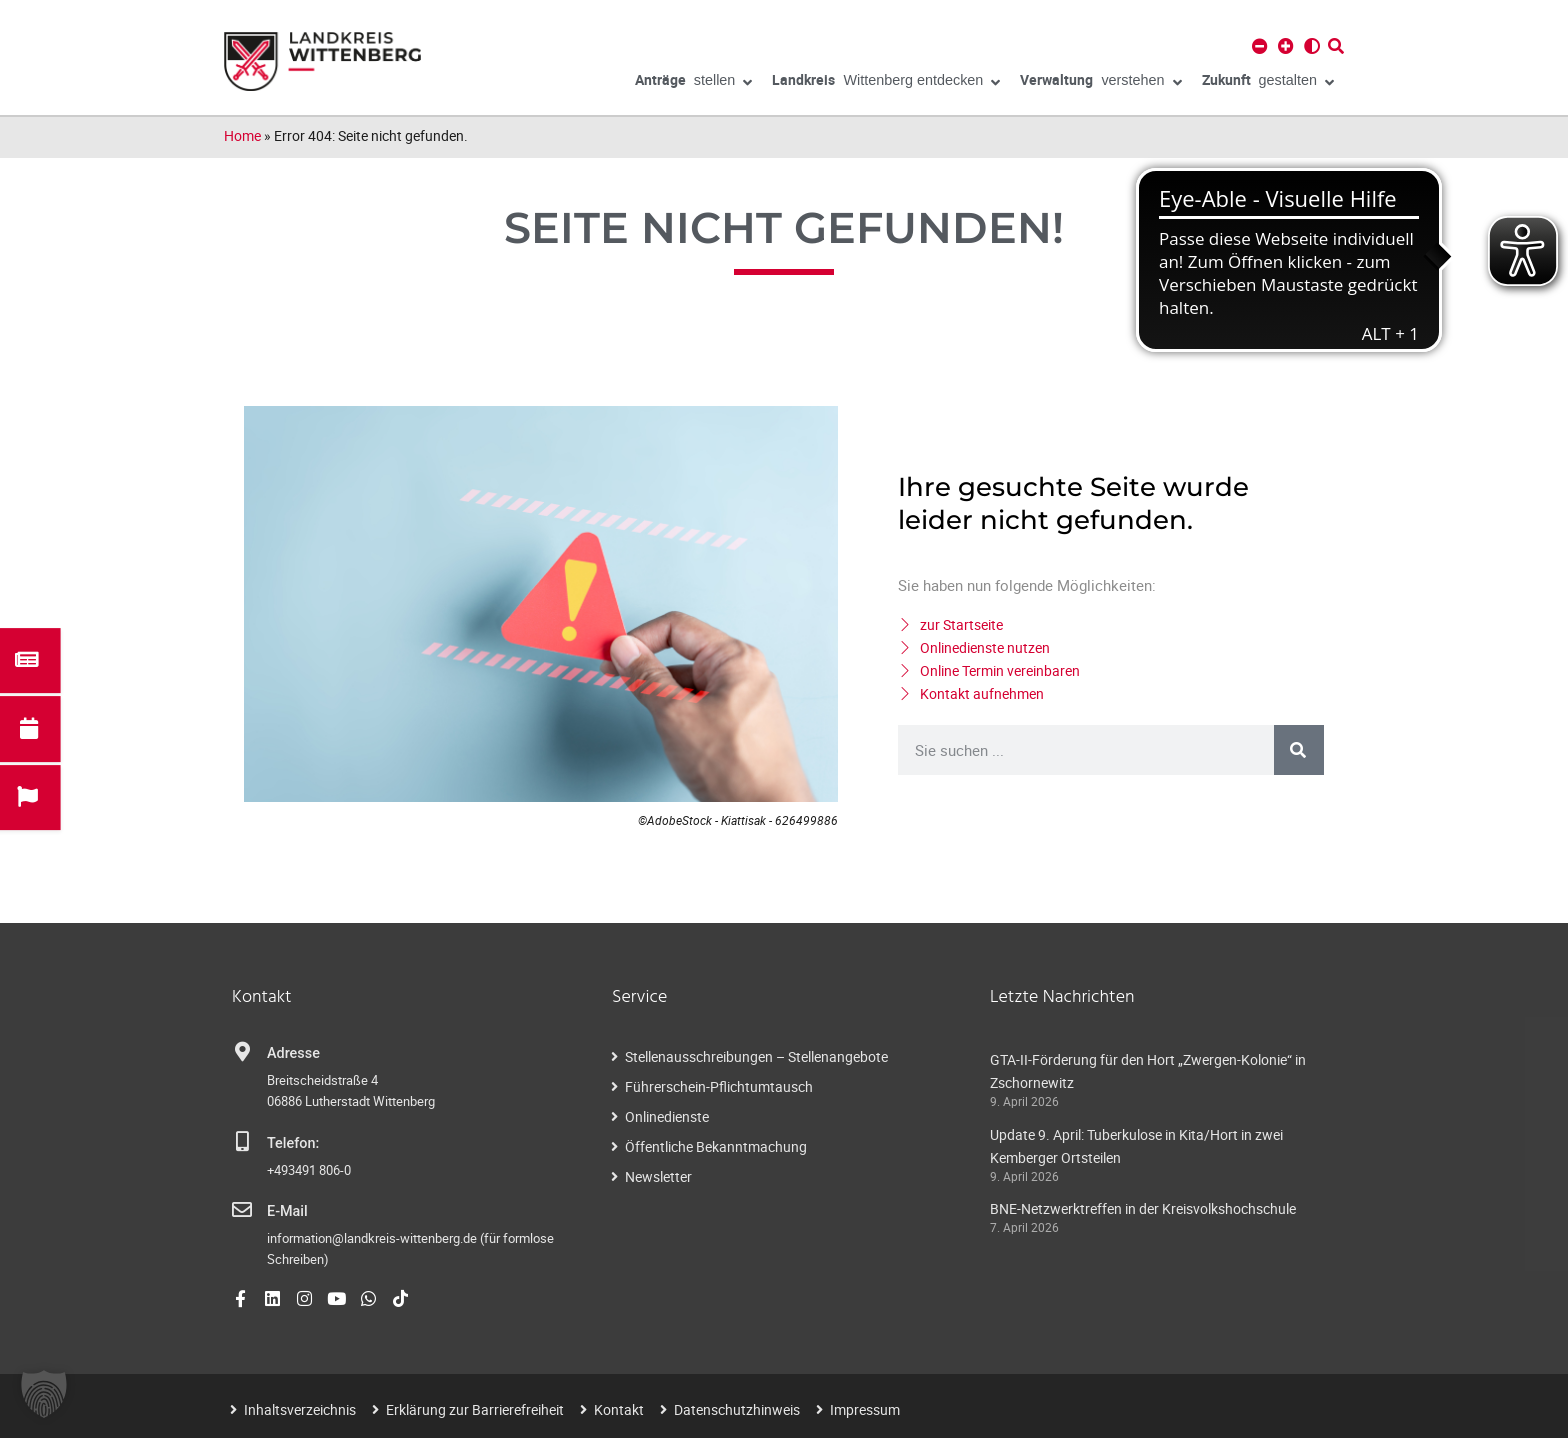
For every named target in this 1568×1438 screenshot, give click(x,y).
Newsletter (658, 1176)
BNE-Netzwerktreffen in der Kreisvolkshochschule (1143, 1208)
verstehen (1100, 83)
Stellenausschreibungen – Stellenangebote (756, 1056)
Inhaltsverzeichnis (300, 1409)
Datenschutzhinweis (737, 1409)
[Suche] (1299, 750)
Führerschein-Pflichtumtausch (719, 1086)
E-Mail (287, 1211)
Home (242, 135)
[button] (44, 1394)
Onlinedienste (667, 1116)
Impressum (865, 1409)
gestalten (1268, 83)
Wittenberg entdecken (886, 83)
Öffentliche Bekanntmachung (716, 1146)
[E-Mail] (242, 1210)
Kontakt (619, 1409)
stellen (694, 83)
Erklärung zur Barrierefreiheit (475, 1409)
